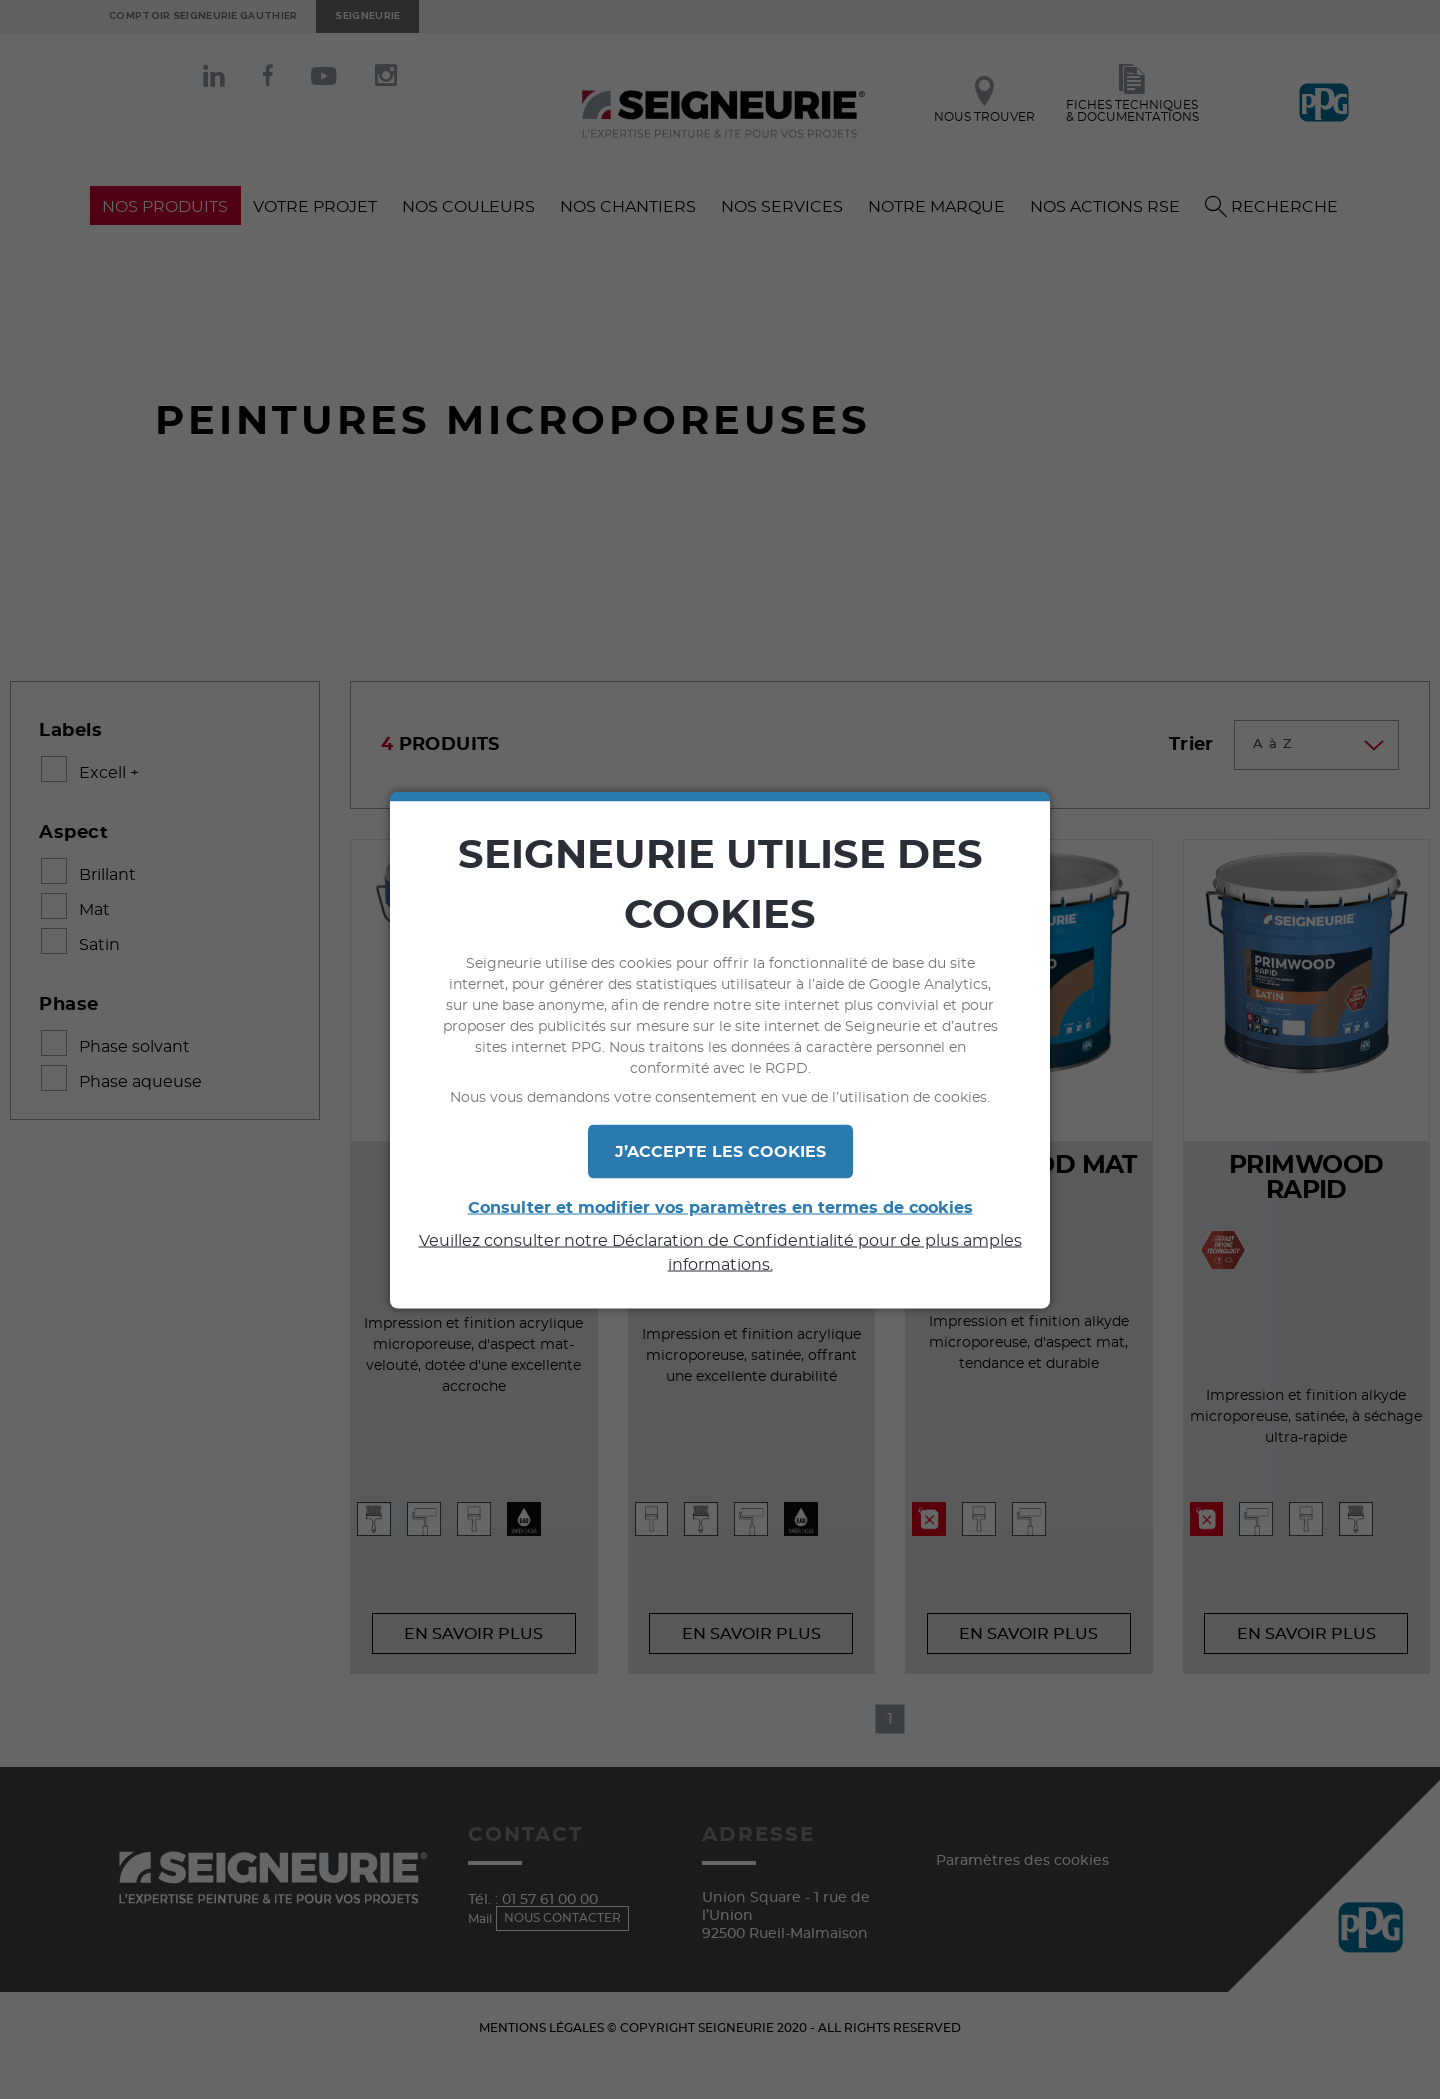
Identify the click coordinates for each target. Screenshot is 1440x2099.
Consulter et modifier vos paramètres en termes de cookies (720, 1207)
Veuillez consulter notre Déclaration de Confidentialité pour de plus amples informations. (720, 1252)
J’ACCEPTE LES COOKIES (720, 1151)
